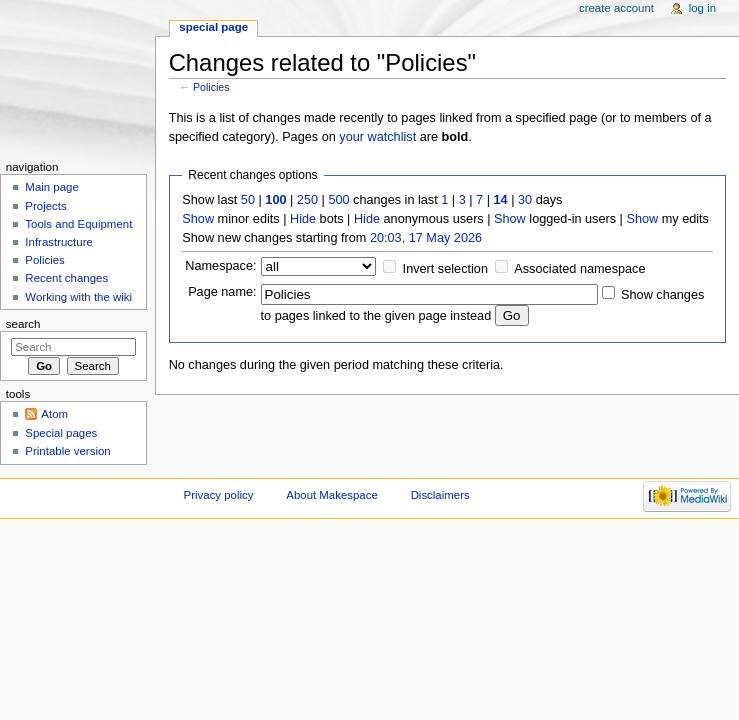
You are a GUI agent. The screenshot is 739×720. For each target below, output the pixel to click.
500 (338, 200)
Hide (303, 219)
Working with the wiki (78, 297)
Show (198, 219)
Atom (54, 414)
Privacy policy (219, 495)
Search (23, 324)
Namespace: (220, 266)
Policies (211, 87)
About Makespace (331, 495)
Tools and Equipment (78, 224)
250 (307, 200)
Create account (616, 8)
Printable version (67, 451)
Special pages (61, 433)
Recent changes (66, 278)
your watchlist (377, 137)
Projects (45, 206)
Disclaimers (440, 495)
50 (248, 200)
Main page (52, 187)
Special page (213, 27)
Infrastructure (58, 242)
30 (525, 200)
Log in (702, 8)
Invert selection (445, 269)
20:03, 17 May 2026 (426, 238)
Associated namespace (579, 269)
